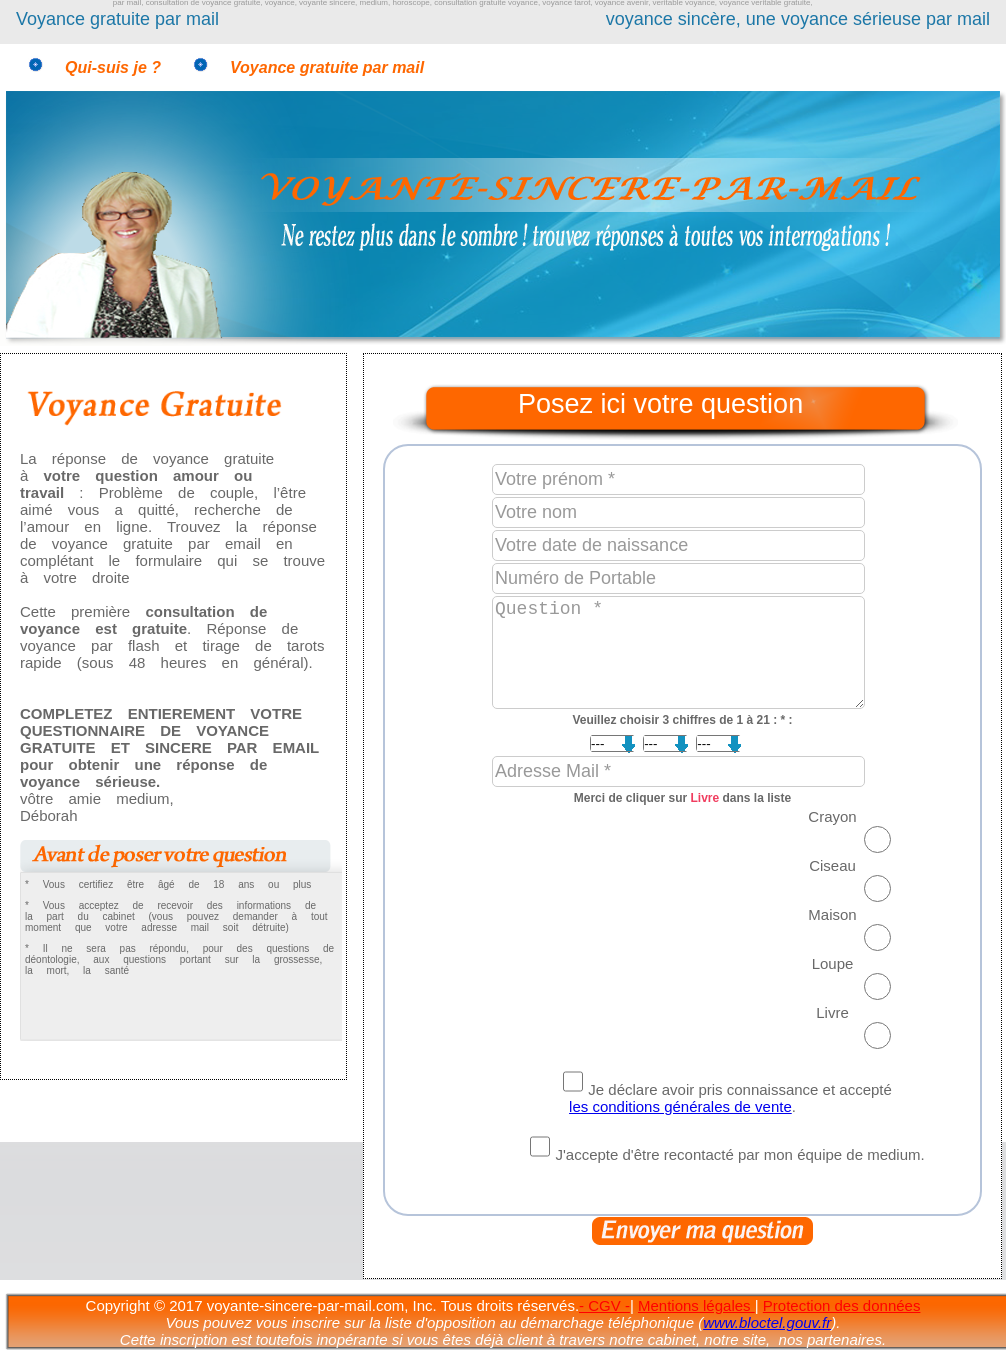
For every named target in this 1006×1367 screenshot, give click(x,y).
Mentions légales (696, 1305)
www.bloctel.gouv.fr (767, 1322)
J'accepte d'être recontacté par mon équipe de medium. (739, 1154)
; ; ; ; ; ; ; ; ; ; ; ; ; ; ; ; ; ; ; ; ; (623, 743)
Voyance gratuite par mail (327, 67)
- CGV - (604, 1305)
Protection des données (842, 1305)
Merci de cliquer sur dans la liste (682, 798)
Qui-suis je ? (113, 67)
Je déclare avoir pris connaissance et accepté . (730, 1098)
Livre (705, 798)
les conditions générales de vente (680, 1106)
